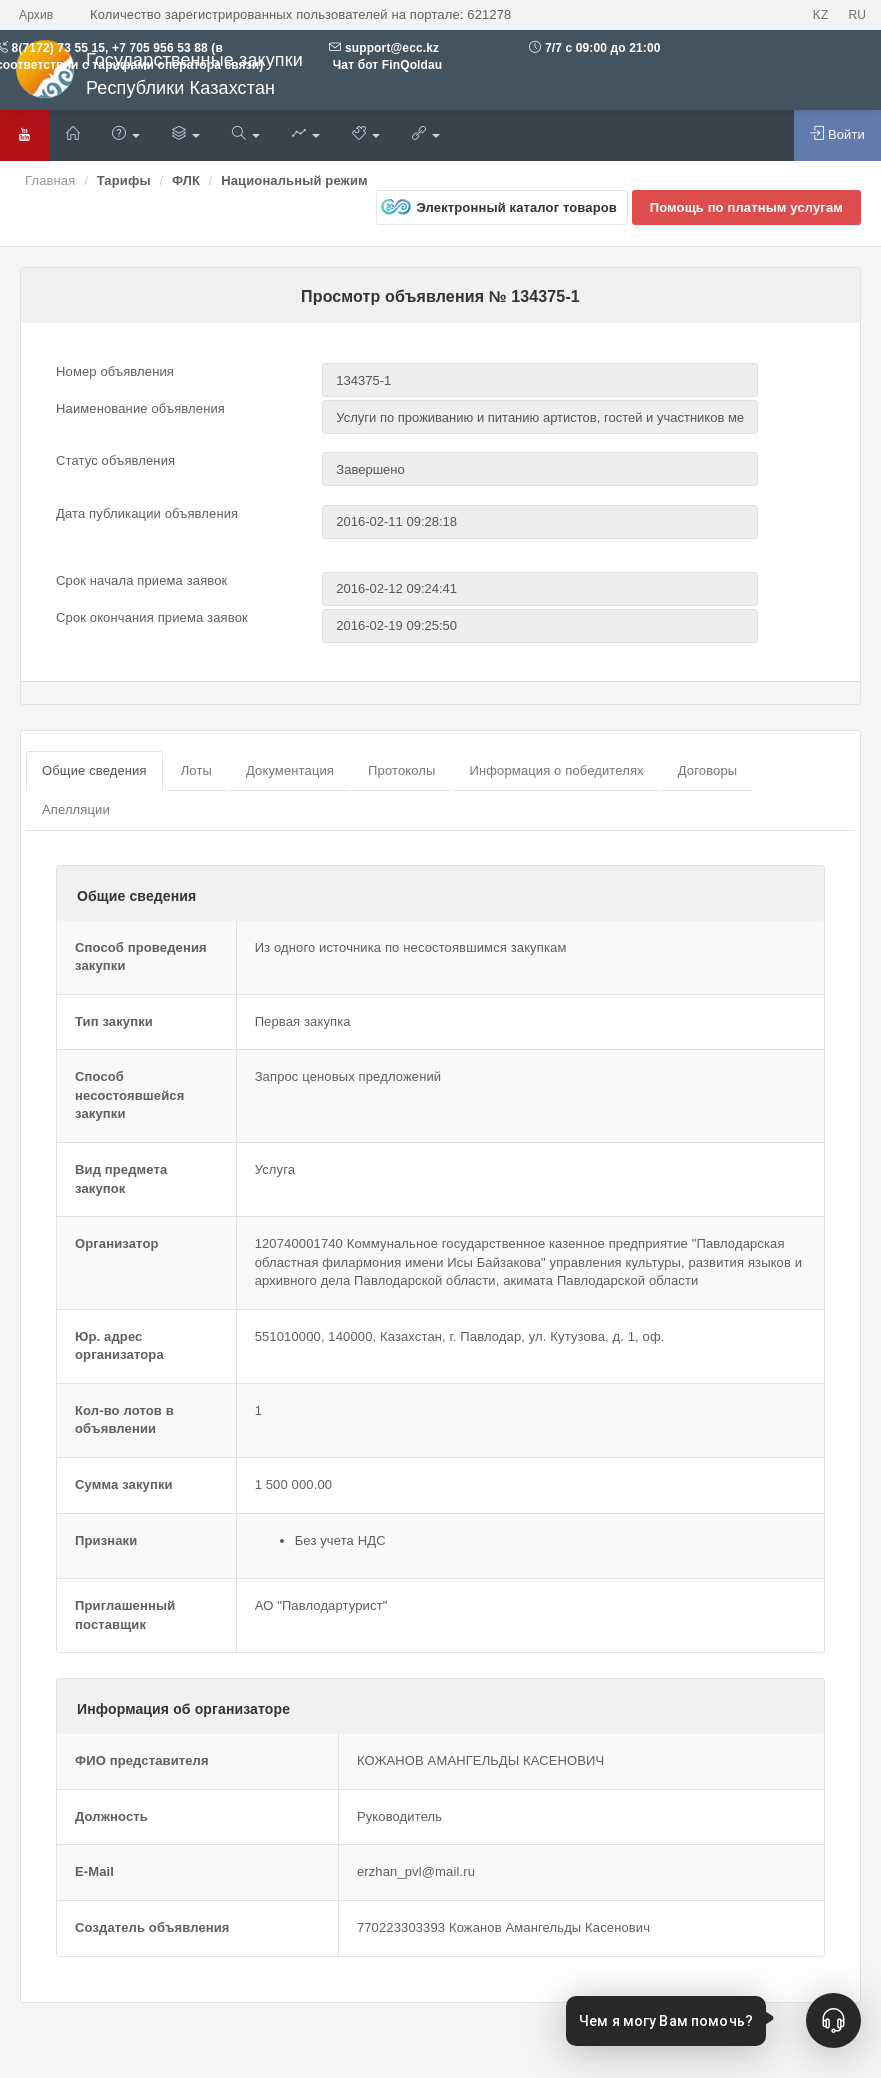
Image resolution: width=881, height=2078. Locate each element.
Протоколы (401, 770)
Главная (50, 180)
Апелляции (76, 809)
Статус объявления (115, 460)
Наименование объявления (140, 408)
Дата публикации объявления (147, 513)
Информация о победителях (556, 770)
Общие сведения (94, 770)
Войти (837, 134)
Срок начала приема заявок (141, 580)
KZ (821, 15)
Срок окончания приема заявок (152, 617)
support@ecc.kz (392, 48)
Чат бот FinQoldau (385, 65)
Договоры (707, 770)
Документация (290, 770)
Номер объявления (115, 371)
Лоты (196, 770)
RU (857, 15)
